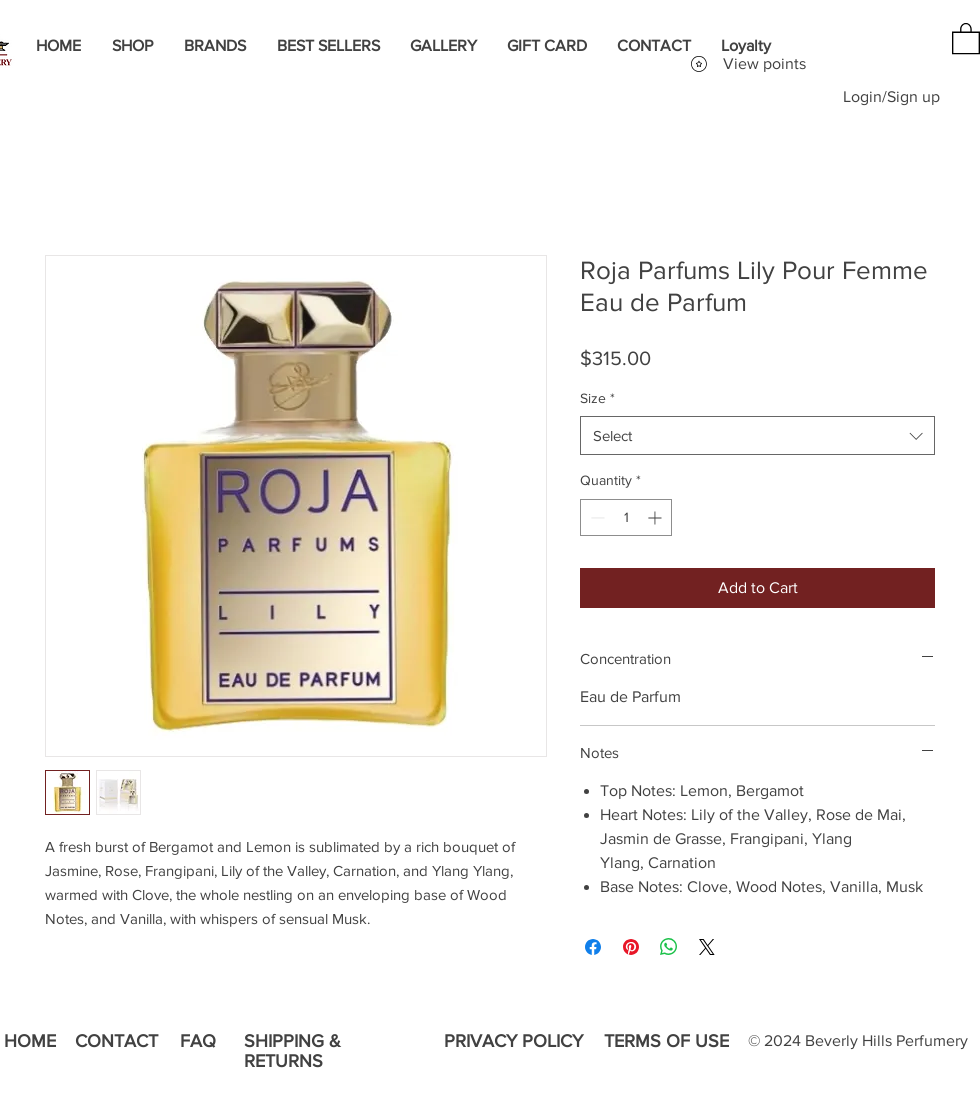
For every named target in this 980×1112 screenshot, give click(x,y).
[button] (966, 37)
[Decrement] (595, 517)
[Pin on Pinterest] (631, 947)
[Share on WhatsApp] (669, 947)
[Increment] (656, 517)
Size (597, 398)
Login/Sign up (891, 96)
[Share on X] (707, 947)
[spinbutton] (626, 517)
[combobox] (757, 435)
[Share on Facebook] (593, 947)
